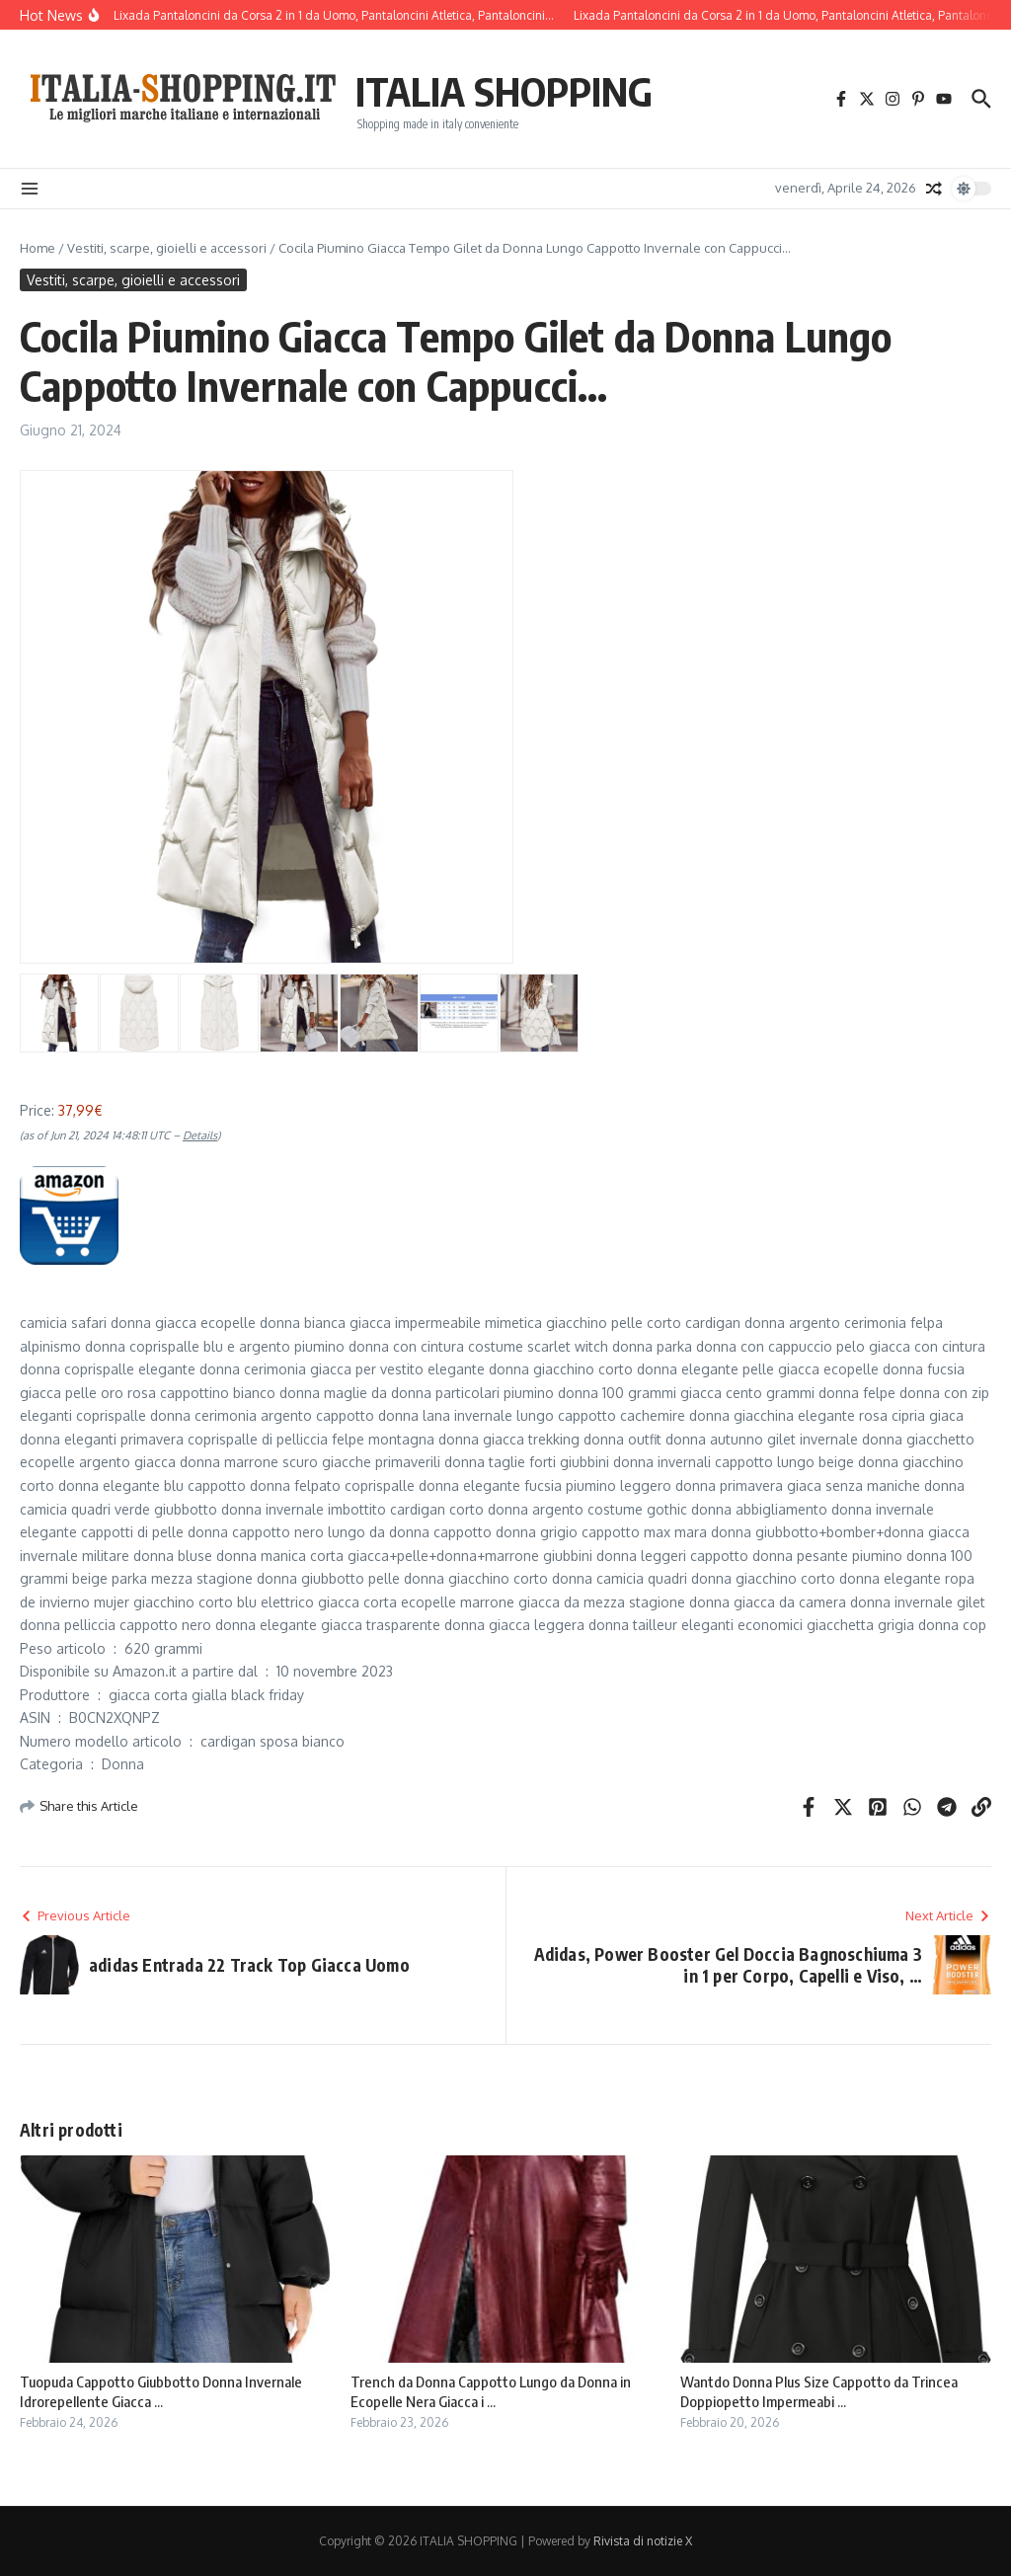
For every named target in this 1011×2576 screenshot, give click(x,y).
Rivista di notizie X (642, 2541)
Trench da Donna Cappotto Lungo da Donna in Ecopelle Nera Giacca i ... (490, 2391)
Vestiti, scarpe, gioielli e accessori (167, 248)
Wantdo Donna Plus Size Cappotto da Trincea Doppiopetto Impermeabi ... (819, 2391)
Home (37, 248)
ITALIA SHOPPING (504, 91)
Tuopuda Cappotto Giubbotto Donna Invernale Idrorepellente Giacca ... (161, 2391)
